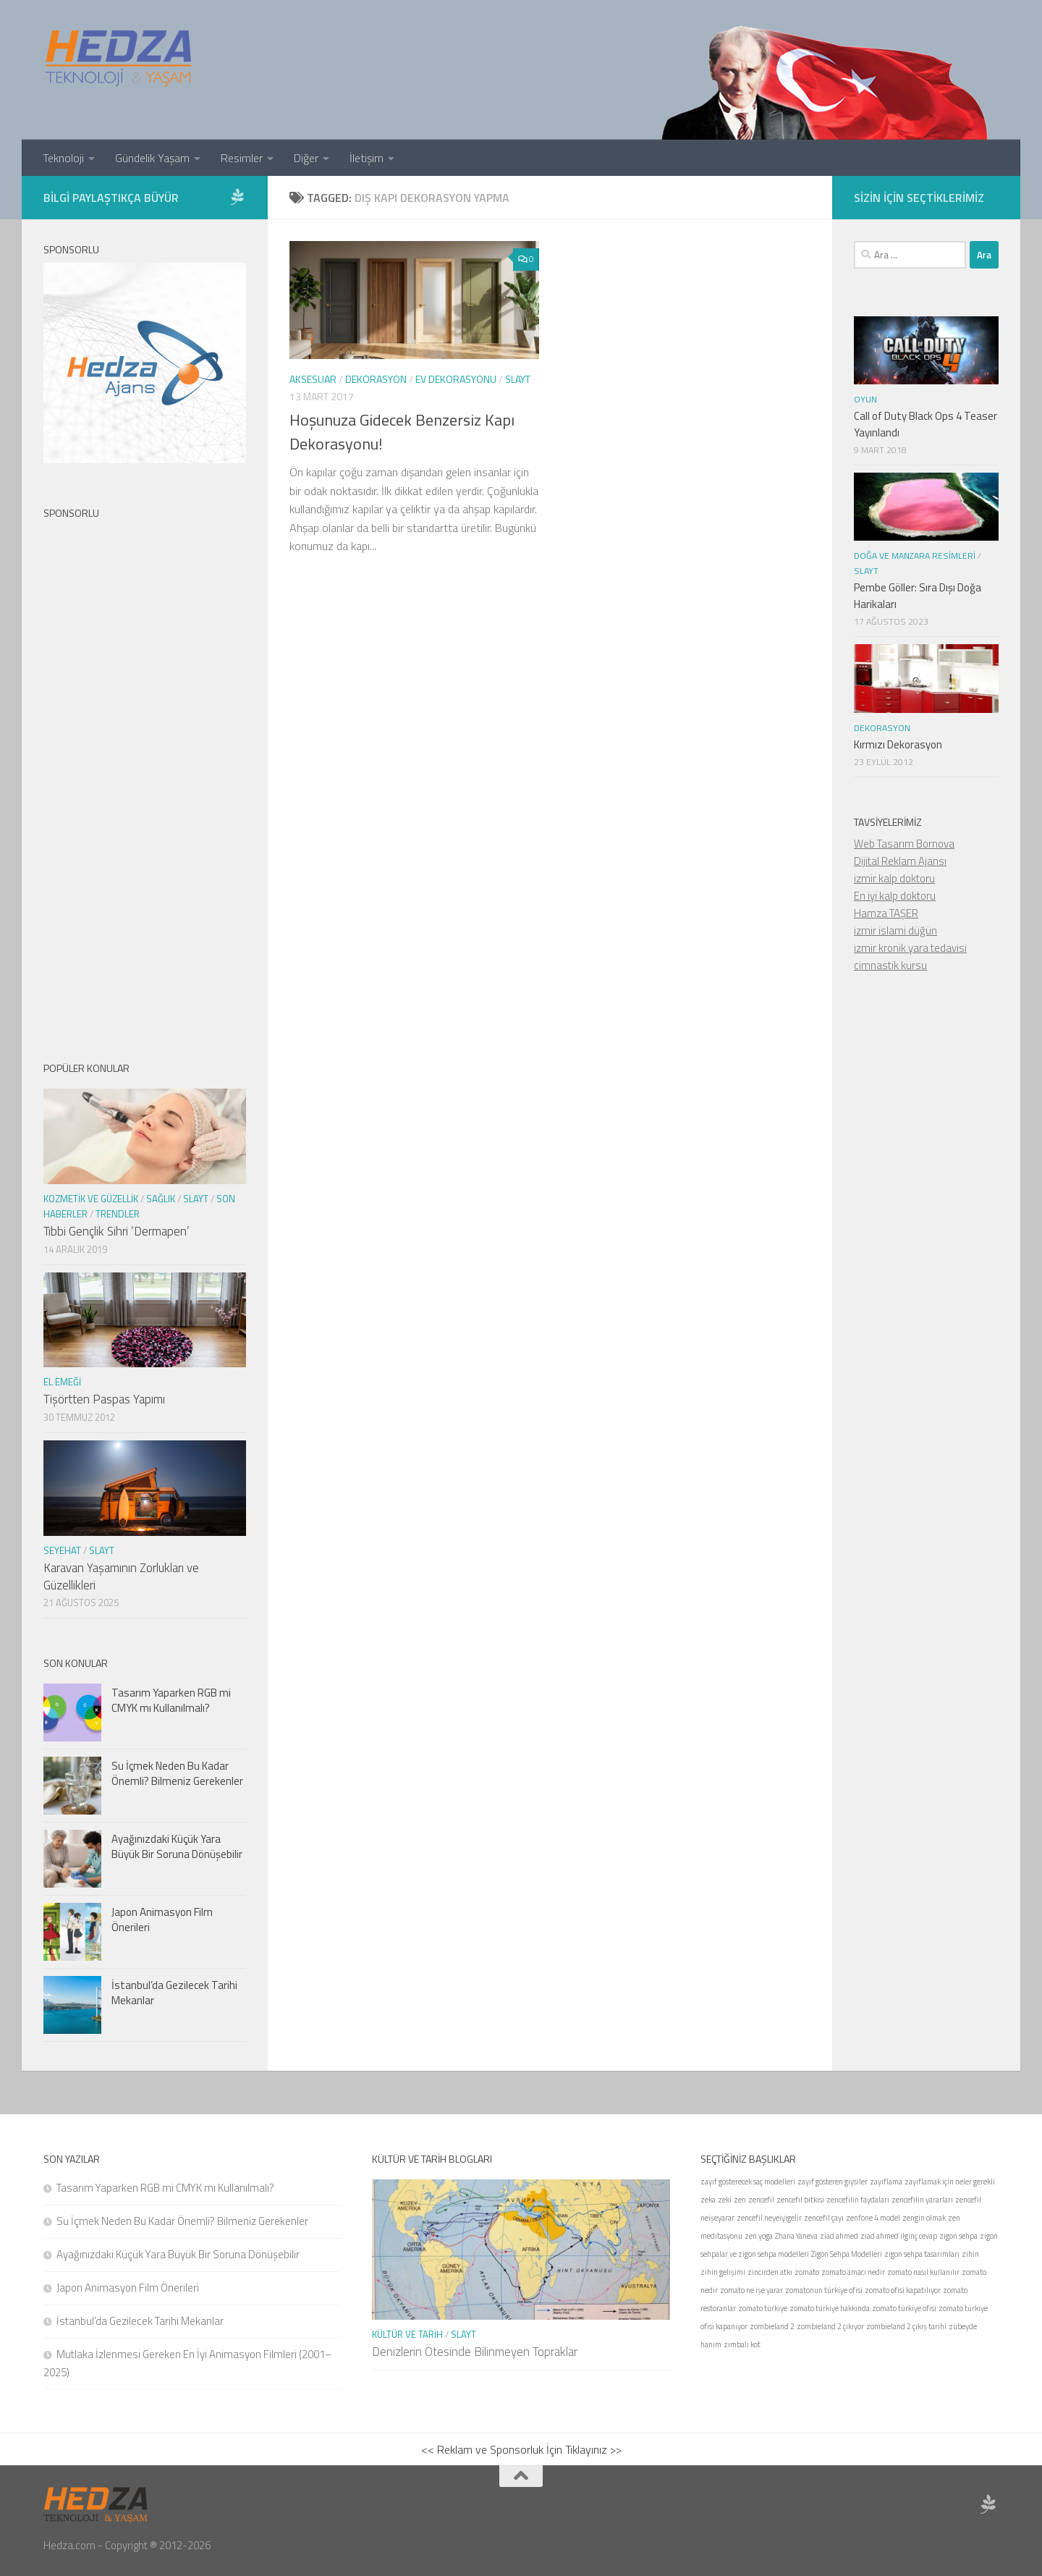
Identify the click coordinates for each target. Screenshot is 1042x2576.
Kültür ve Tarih (407, 2334)
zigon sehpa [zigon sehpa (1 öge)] (958, 2236)
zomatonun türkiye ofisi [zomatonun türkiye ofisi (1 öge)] (824, 2290)
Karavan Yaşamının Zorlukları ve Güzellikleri (121, 1576)
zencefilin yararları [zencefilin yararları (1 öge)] (922, 2199)
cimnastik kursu (890, 965)
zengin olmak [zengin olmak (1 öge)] (924, 2218)
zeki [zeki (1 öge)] (725, 2199)
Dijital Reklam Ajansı (900, 861)
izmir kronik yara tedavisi (910, 947)
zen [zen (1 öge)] (740, 2199)
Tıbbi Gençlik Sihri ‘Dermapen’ (116, 1231)
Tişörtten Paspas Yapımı (104, 1399)
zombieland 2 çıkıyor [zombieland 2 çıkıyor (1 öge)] (830, 2326)
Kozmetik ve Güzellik (90, 1198)
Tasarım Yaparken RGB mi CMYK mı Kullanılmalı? (171, 1700)
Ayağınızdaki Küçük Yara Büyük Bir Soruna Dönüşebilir (176, 1846)
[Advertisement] (144, 778)
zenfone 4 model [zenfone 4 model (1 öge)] (873, 2218)
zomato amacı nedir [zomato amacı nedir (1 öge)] (853, 2272)
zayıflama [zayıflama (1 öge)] (886, 2181)
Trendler (118, 1214)
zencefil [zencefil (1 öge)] (761, 2199)
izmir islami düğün (895, 930)
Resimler (242, 157)
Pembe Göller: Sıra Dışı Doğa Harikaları (917, 595)
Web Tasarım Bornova (904, 843)
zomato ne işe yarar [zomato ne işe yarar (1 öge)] (751, 2290)
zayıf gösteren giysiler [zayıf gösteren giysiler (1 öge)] (832, 2181)
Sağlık (160, 1198)
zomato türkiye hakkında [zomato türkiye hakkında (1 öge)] (829, 2308)
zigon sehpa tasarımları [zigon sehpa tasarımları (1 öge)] (922, 2254)
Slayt (517, 379)
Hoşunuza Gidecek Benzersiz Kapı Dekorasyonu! (401, 431)
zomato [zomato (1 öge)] (807, 2272)
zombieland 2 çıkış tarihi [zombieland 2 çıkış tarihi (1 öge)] (906, 2326)
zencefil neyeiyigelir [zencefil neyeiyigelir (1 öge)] (769, 2218)
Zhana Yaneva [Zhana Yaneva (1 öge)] (796, 2236)
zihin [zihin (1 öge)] (970, 2254)
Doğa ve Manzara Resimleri (914, 555)
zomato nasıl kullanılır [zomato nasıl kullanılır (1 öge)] (923, 2272)
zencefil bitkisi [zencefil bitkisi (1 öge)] (800, 2199)
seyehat (62, 1550)
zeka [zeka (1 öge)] (708, 2199)
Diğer (306, 157)
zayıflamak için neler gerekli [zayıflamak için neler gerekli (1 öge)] (950, 2181)
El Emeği (62, 1381)
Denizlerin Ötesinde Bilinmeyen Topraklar (474, 2351)
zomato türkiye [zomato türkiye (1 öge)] (762, 2308)
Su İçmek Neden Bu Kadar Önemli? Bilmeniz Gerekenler (177, 1773)
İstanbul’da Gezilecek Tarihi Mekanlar (174, 1993)
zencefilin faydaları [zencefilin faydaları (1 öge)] (857, 2199)
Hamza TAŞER (886, 913)
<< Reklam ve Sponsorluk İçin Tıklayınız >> (521, 2449)
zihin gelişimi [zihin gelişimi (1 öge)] (722, 2272)
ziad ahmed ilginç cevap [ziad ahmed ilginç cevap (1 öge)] (898, 2236)
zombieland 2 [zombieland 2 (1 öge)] (772, 2326)
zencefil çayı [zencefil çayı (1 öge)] (824, 2218)
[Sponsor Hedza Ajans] (237, 197)
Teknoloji (63, 157)
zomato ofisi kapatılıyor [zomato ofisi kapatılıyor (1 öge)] (903, 2290)
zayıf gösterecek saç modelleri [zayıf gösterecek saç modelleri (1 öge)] (747, 2181)
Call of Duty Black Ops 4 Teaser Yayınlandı (925, 424)
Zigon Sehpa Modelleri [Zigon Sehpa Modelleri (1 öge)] (846, 2254)
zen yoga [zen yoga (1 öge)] (759, 2236)
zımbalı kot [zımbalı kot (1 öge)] (742, 2344)
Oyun (865, 399)
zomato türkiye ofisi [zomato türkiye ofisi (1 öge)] (904, 2308)
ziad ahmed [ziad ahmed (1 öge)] (839, 2236)
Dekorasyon (376, 379)
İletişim (367, 157)
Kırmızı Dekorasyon (898, 744)
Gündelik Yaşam (152, 157)
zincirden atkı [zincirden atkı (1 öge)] (769, 2272)
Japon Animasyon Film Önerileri (162, 1919)
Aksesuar (312, 379)
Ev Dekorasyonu (455, 379)
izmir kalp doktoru (894, 878)
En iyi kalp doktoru (895, 895)
